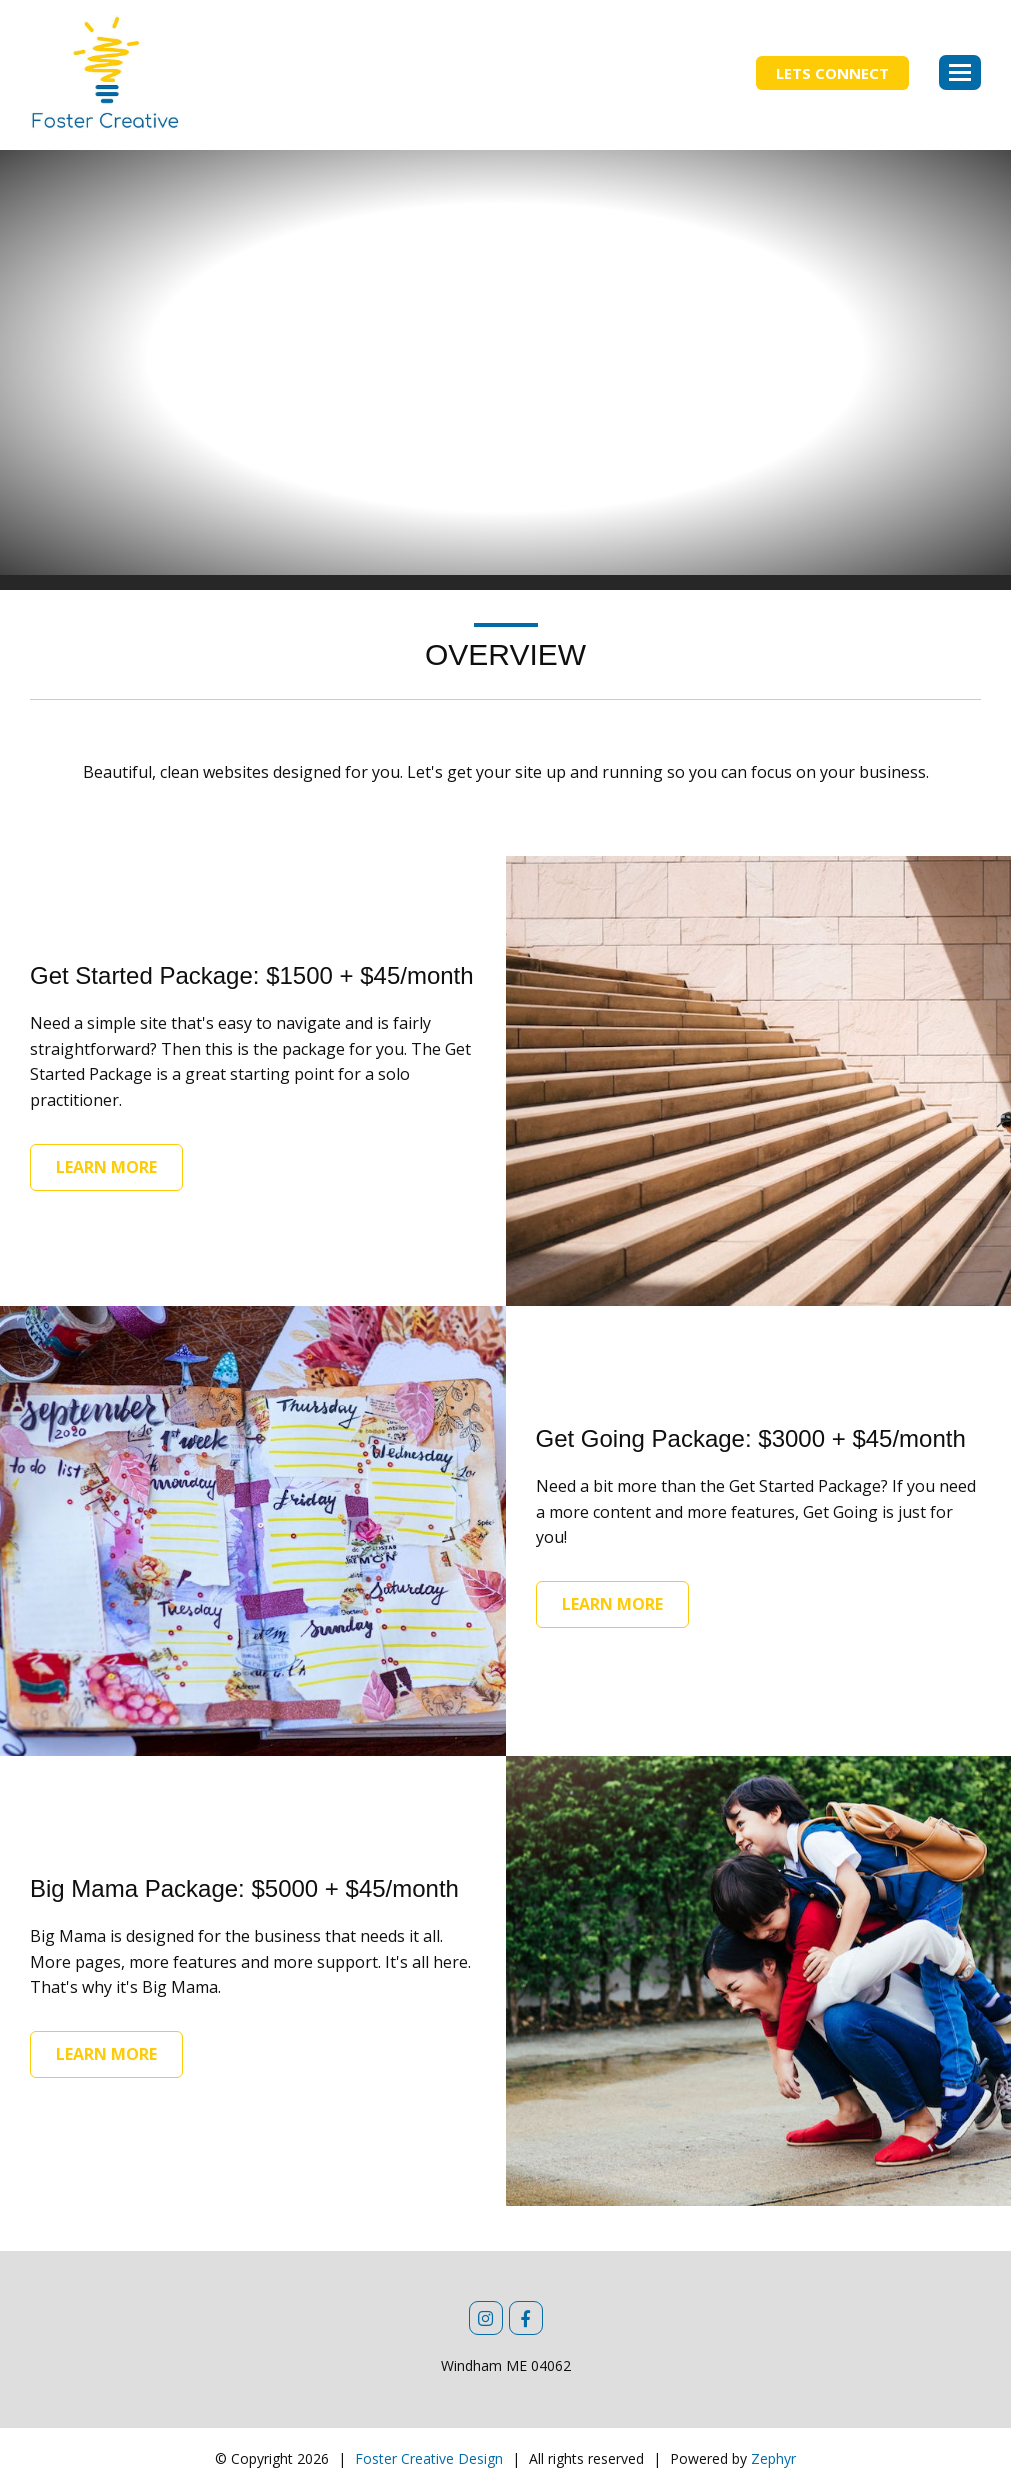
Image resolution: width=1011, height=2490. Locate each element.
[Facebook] (526, 2318)
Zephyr (773, 2458)
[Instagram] (486, 2318)
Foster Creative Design (429, 2458)
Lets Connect (832, 73)
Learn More (106, 1167)
